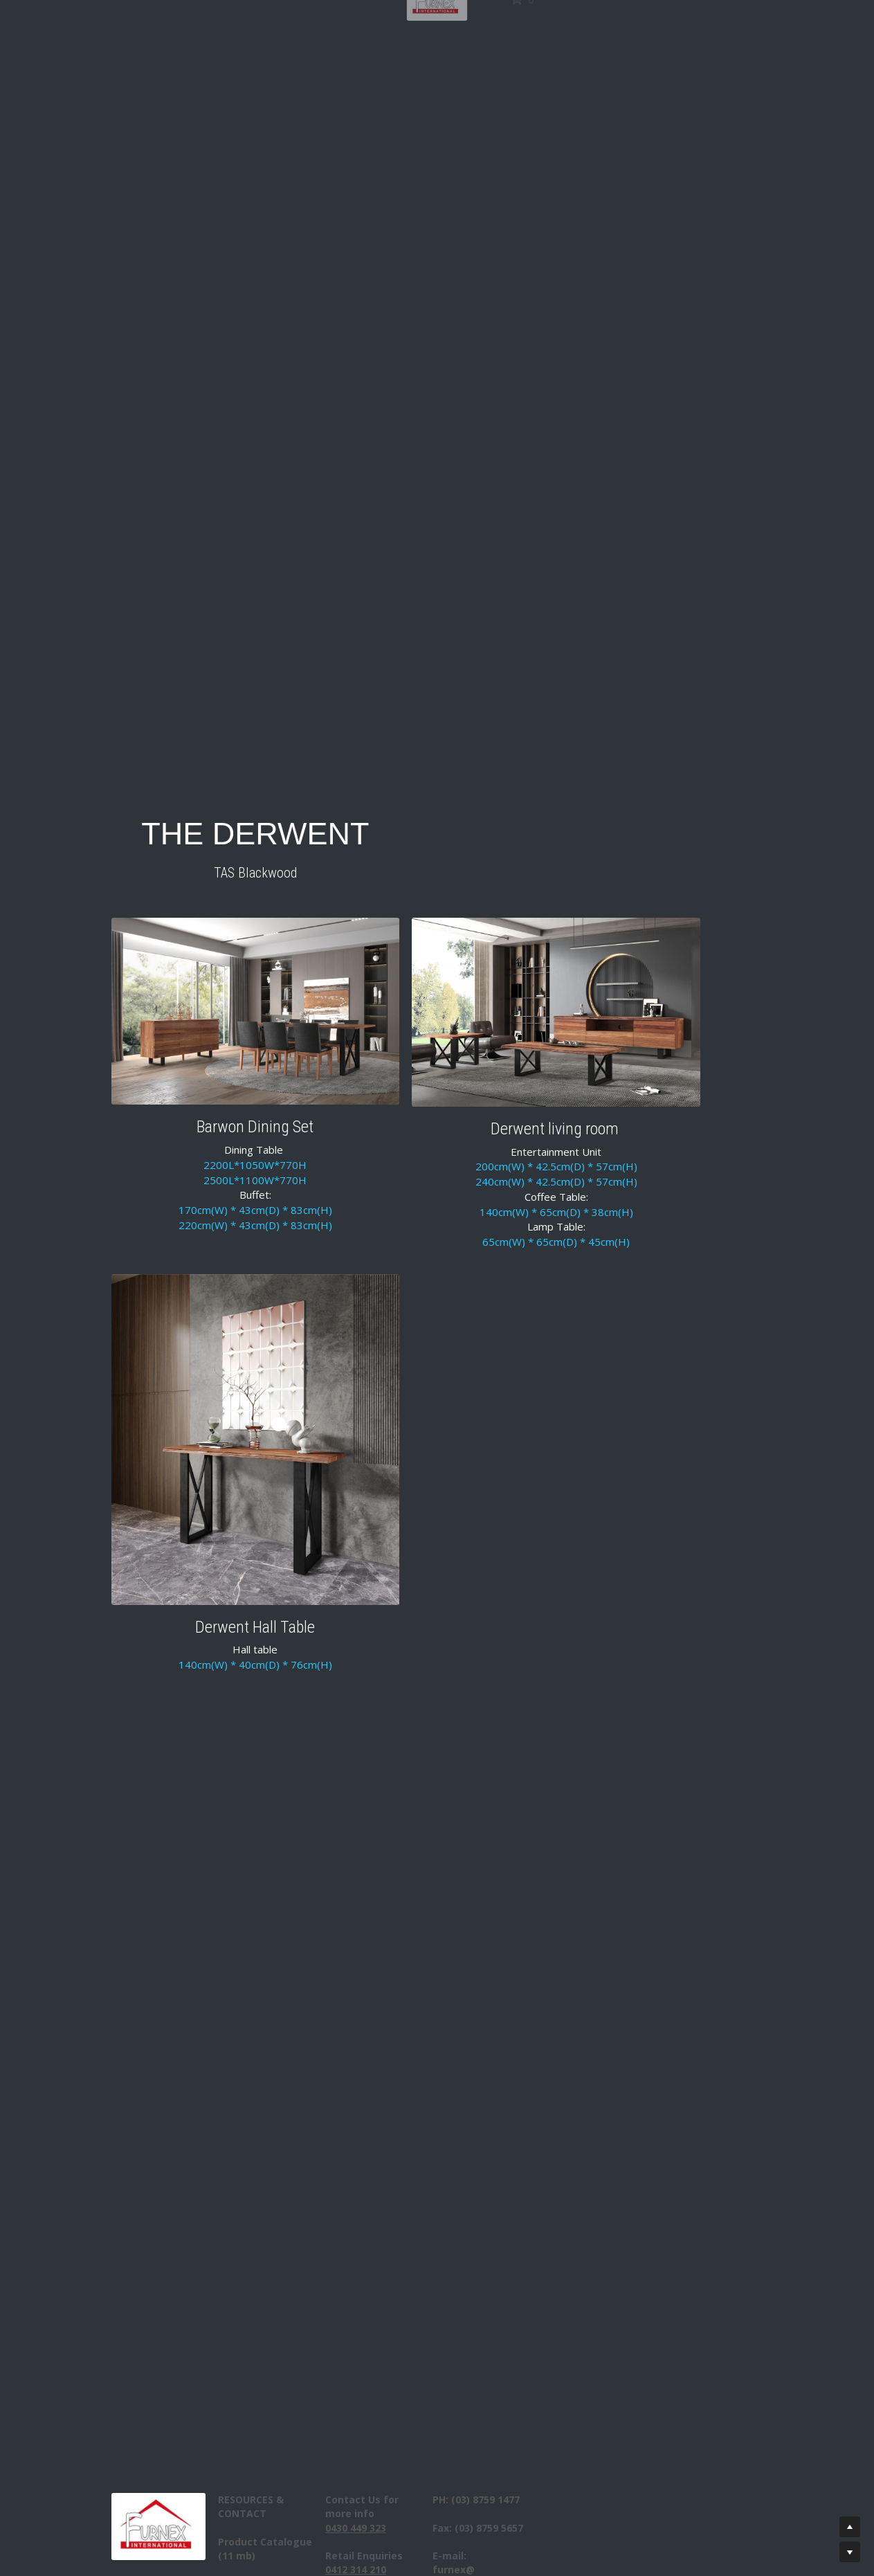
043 (371, 2527)
